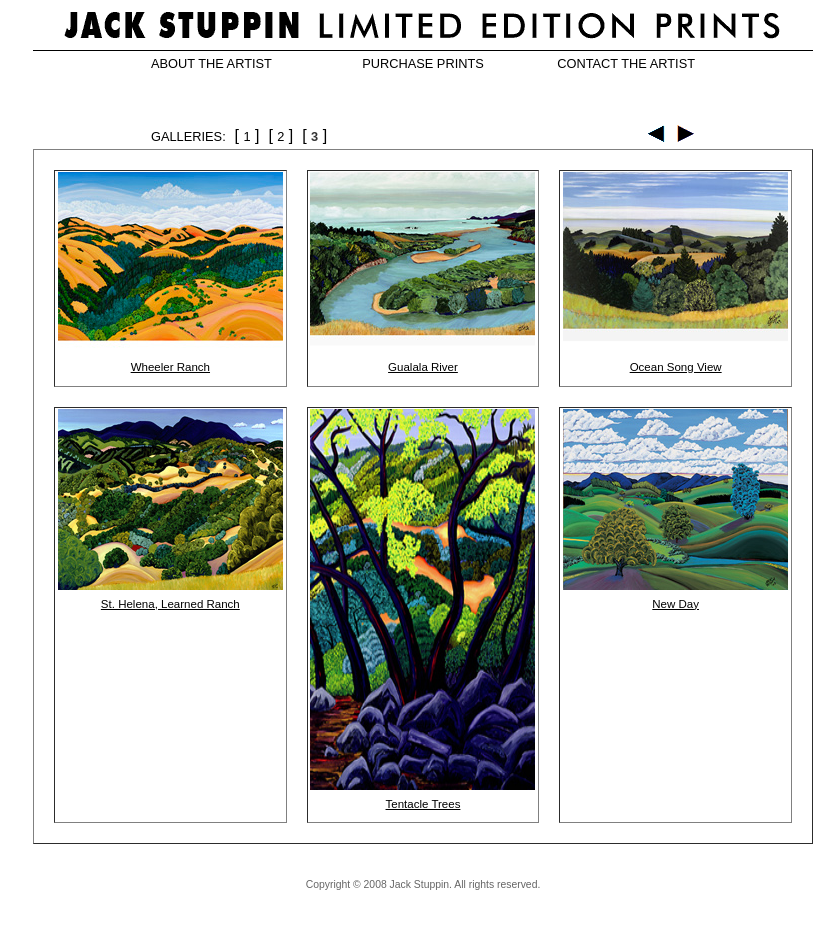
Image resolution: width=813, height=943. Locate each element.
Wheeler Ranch (170, 367)
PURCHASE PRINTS (423, 63)
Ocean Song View (676, 367)
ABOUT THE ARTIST (211, 63)
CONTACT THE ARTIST (626, 63)
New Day (675, 604)
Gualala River (423, 367)
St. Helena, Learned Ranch (170, 604)
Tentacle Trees (423, 804)
